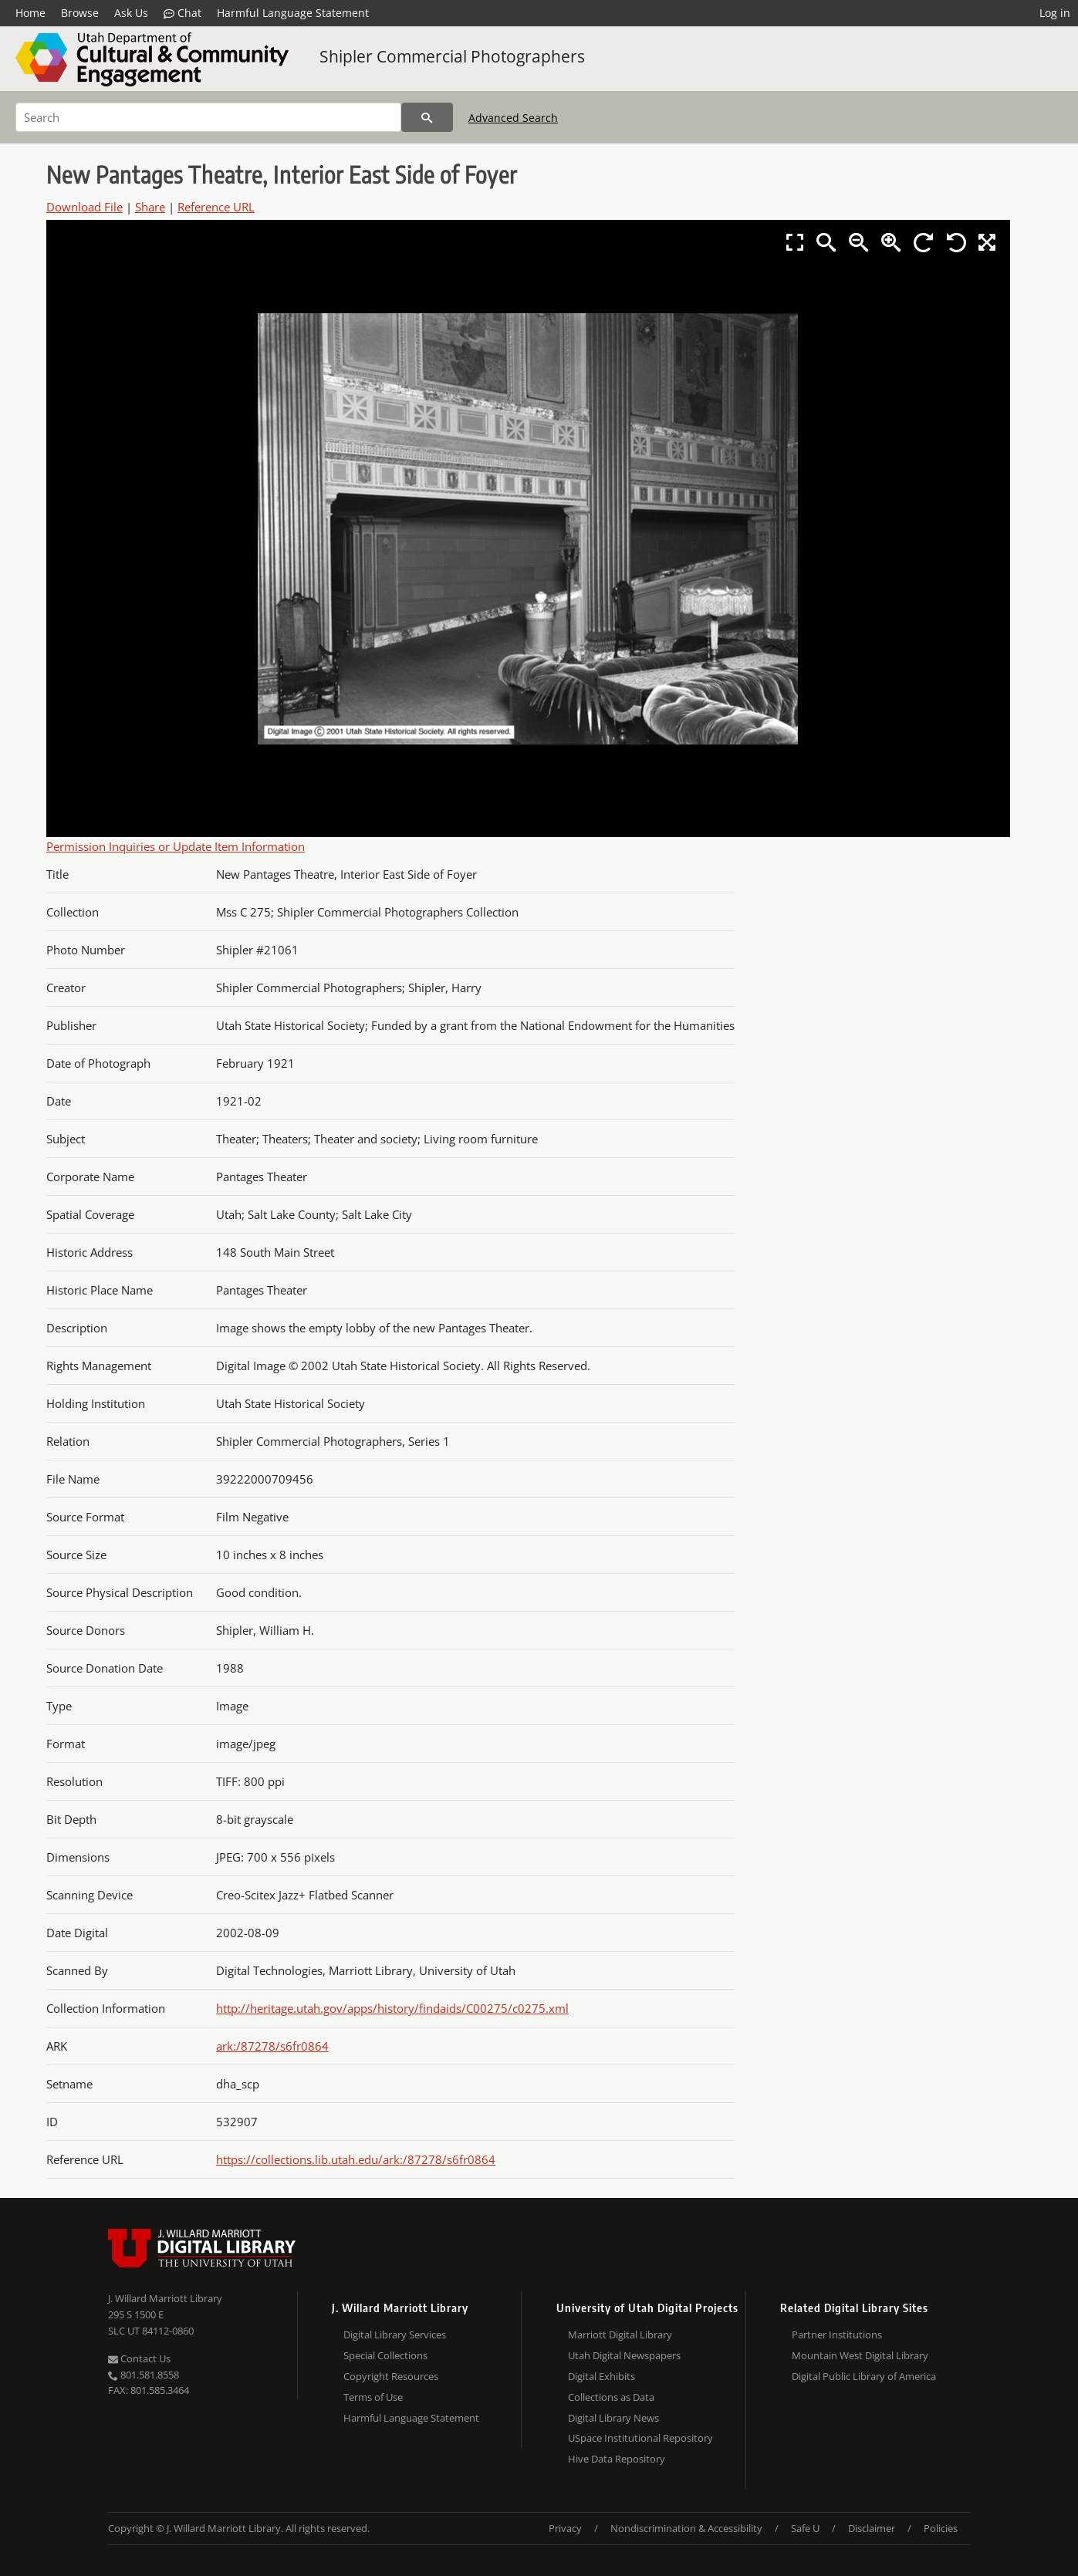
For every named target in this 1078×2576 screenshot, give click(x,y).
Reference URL (216, 206)
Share (150, 206)
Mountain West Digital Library (860, 2355)
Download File (84, 206)
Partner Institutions (837, 2334)
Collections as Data (611, 2397)
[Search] (208, 117)
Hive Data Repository (616, 2459)
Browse (80, 12)
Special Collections (385, 2355)
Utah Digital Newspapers (624, 2355)
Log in (1054, 12)
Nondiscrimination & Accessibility (686, 2528)
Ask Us (131, 12)
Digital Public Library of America (864, 2376)
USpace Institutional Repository (640, 2438)
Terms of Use (373, 2397)
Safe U (805, 2528)
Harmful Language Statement (293, 12)
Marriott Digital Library (620, 2334)
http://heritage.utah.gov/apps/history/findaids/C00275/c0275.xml (392, 2008)
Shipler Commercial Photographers (452, 56)
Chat (182, 13)
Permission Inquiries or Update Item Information (175, 846)
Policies (941, 2528)
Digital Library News (613, 2418)
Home (30, 12)
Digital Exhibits (601, 2376)
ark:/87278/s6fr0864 (272, 2046)
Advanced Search (513, 117)
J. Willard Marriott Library (165, 2298)
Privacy (565, 2528)
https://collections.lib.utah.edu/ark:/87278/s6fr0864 (355, 2159)
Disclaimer (871, 2528)
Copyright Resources (390, 2376)
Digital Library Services (394, 2334)
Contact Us (139, 2358)
